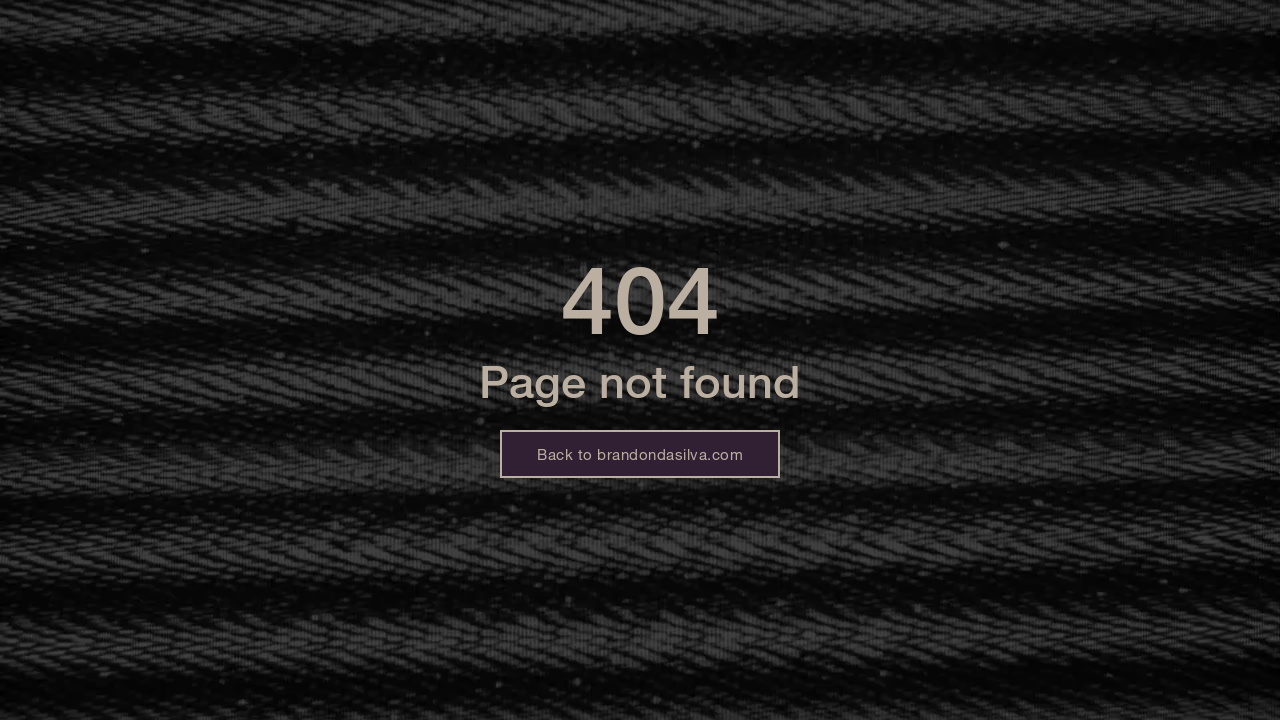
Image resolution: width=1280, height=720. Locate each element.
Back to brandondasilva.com (640, 454)
